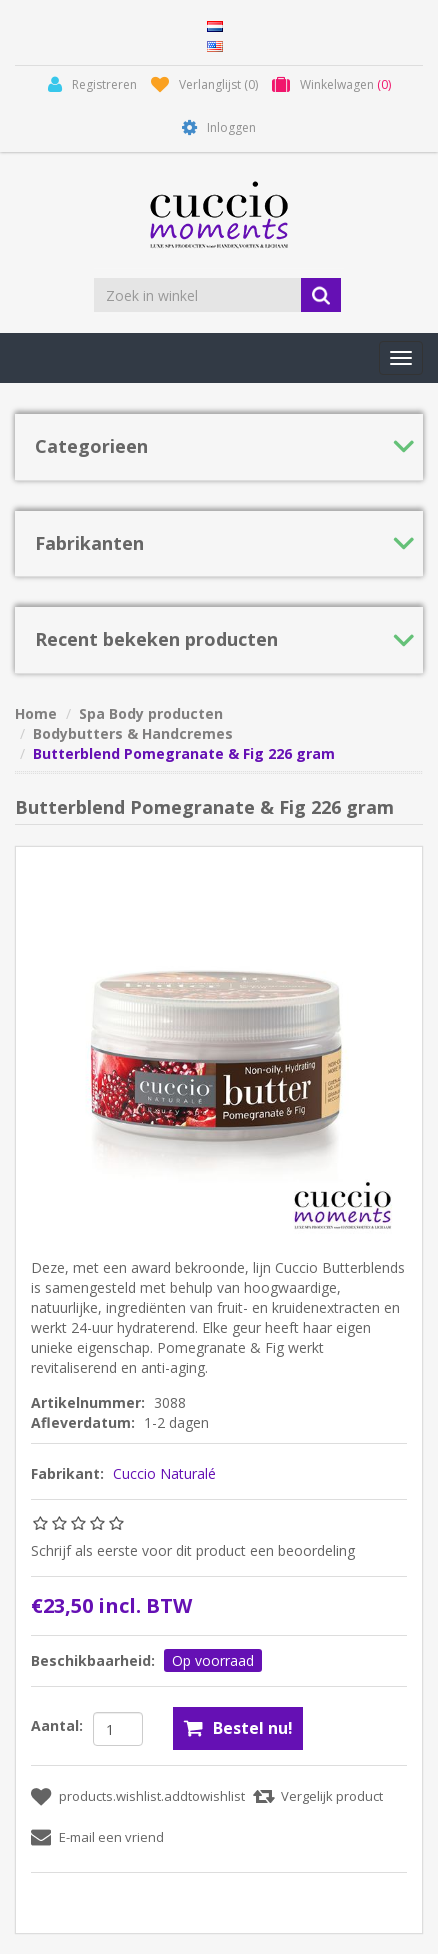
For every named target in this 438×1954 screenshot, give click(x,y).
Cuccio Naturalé (164, 1473)
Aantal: (57, 1725)
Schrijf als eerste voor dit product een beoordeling (193, 1550)
